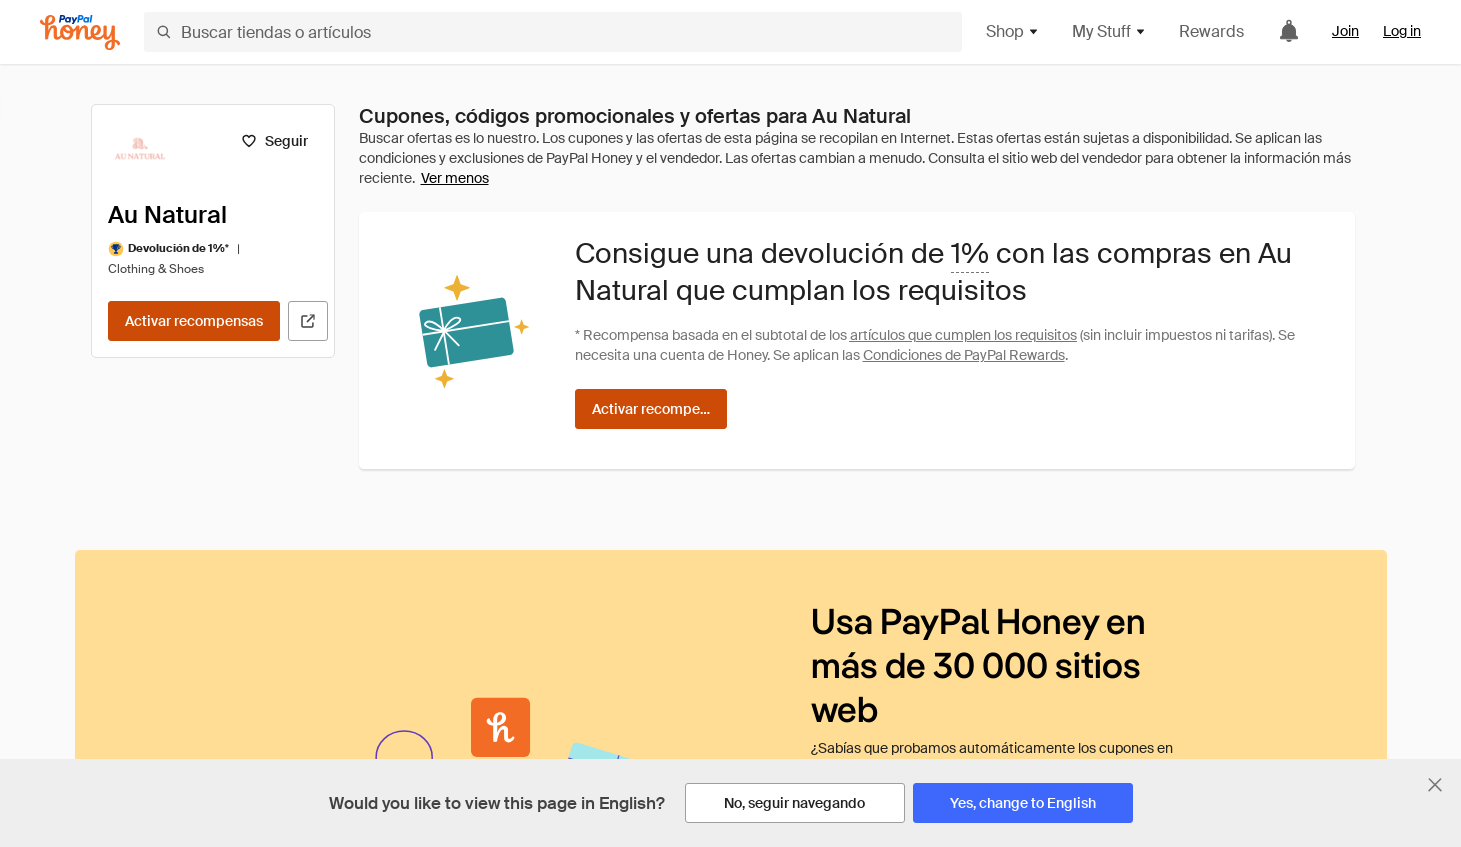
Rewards (1211, 31)
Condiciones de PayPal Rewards (964, 355)
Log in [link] (1402, 31)
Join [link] (1345, 31)
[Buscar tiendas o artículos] (553, 32)
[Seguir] (274, 141)
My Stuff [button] (1109, 31)
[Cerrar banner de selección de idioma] (1435, 785)
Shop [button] (1013, 31)
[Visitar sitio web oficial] (308, 321)
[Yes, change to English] (1023, 803)
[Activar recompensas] (194, 321)
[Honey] (80, 32)
